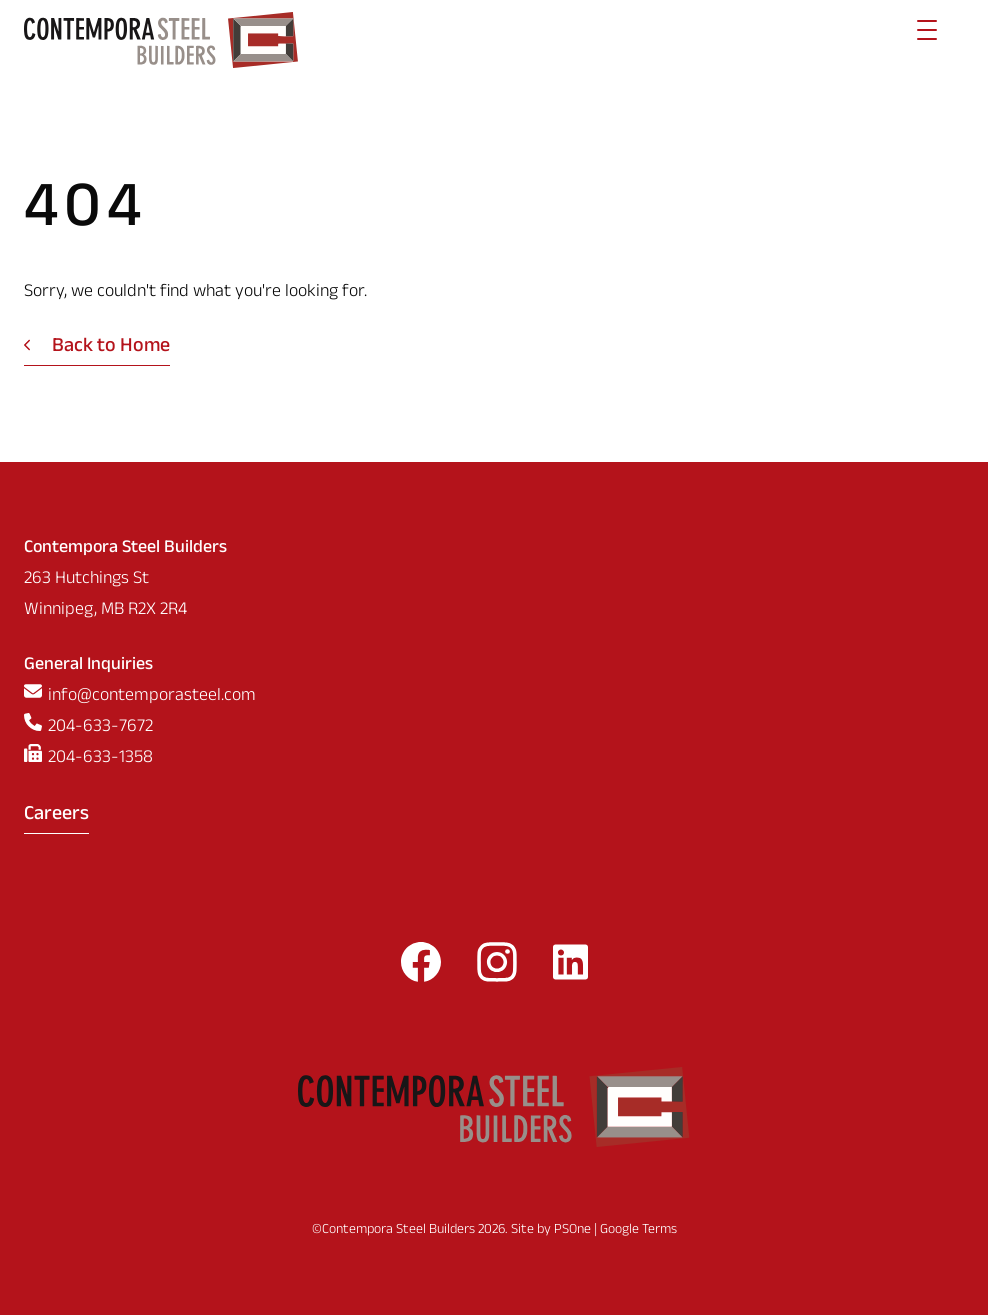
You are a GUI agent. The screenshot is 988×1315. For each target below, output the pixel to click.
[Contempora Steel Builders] (161, 40)
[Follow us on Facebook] (421, 968)
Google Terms (638, 1231)
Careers (56, 816)
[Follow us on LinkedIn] (570, 968)
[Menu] (927, 40)
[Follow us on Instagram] (497, 968)
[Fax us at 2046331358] (494, 759)
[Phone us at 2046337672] (494, 728)
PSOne (572, 1231)
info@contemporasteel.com (152, 697)
